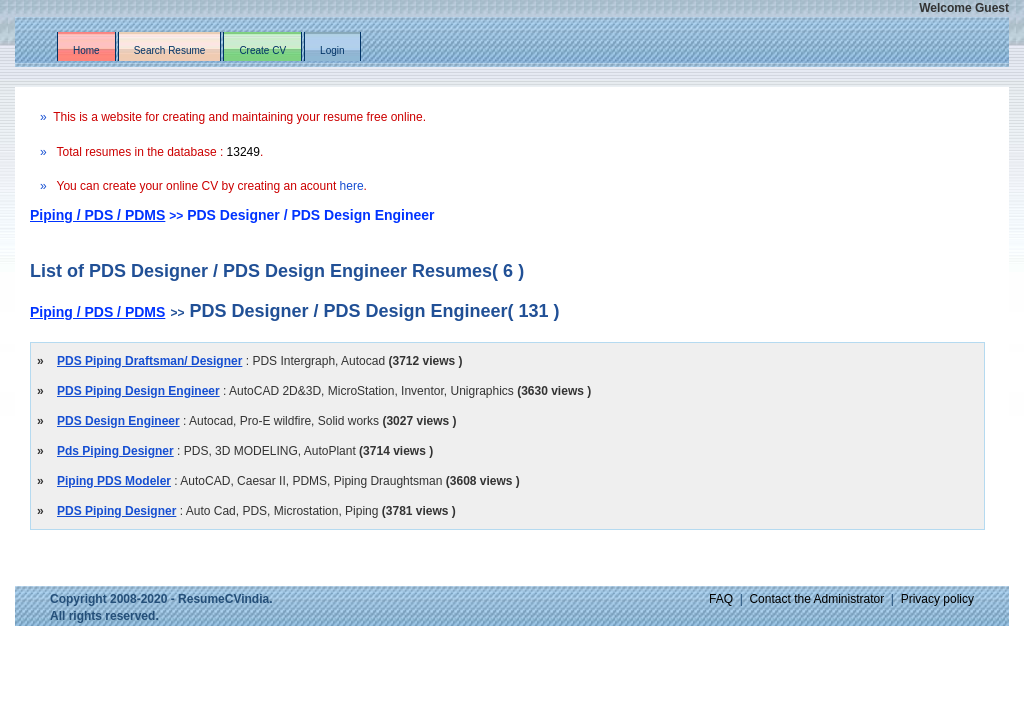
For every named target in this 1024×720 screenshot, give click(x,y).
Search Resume (170, 50)
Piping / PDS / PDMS (97, 215)
